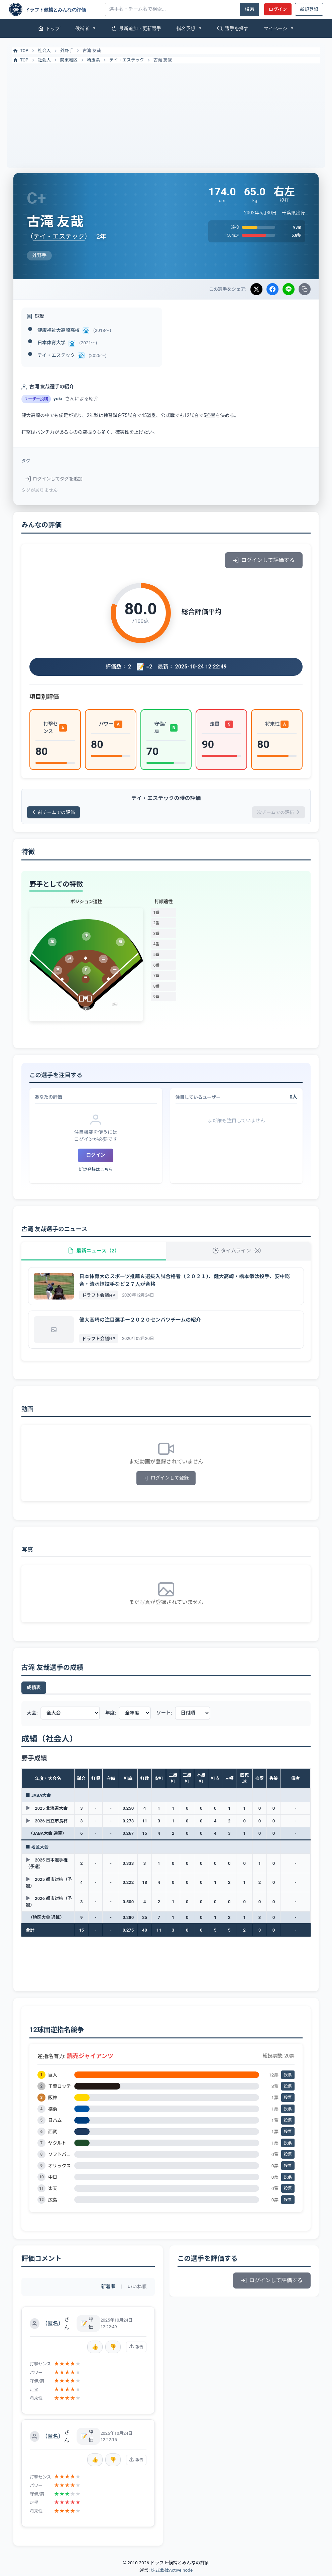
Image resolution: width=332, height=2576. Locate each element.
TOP (20, 50)
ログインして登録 (166, 1480)
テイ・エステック (126, 59)
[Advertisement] (166, 113)
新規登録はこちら (96, 1169)
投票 (288, 2076)
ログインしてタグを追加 (54, 478)
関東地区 (69, 59)
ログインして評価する (264, 560)
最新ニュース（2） (94, 1252)
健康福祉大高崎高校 (58, 330)
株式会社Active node (172, 2572)
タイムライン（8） (238, 1252)
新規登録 (309, 9)
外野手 (66, 50)
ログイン (278, 9)
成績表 (34, 1689)
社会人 (44, 50)
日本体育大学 (51, 342)
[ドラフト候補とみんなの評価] (54, 9)
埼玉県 (93, 59)
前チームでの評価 (54, 812)
